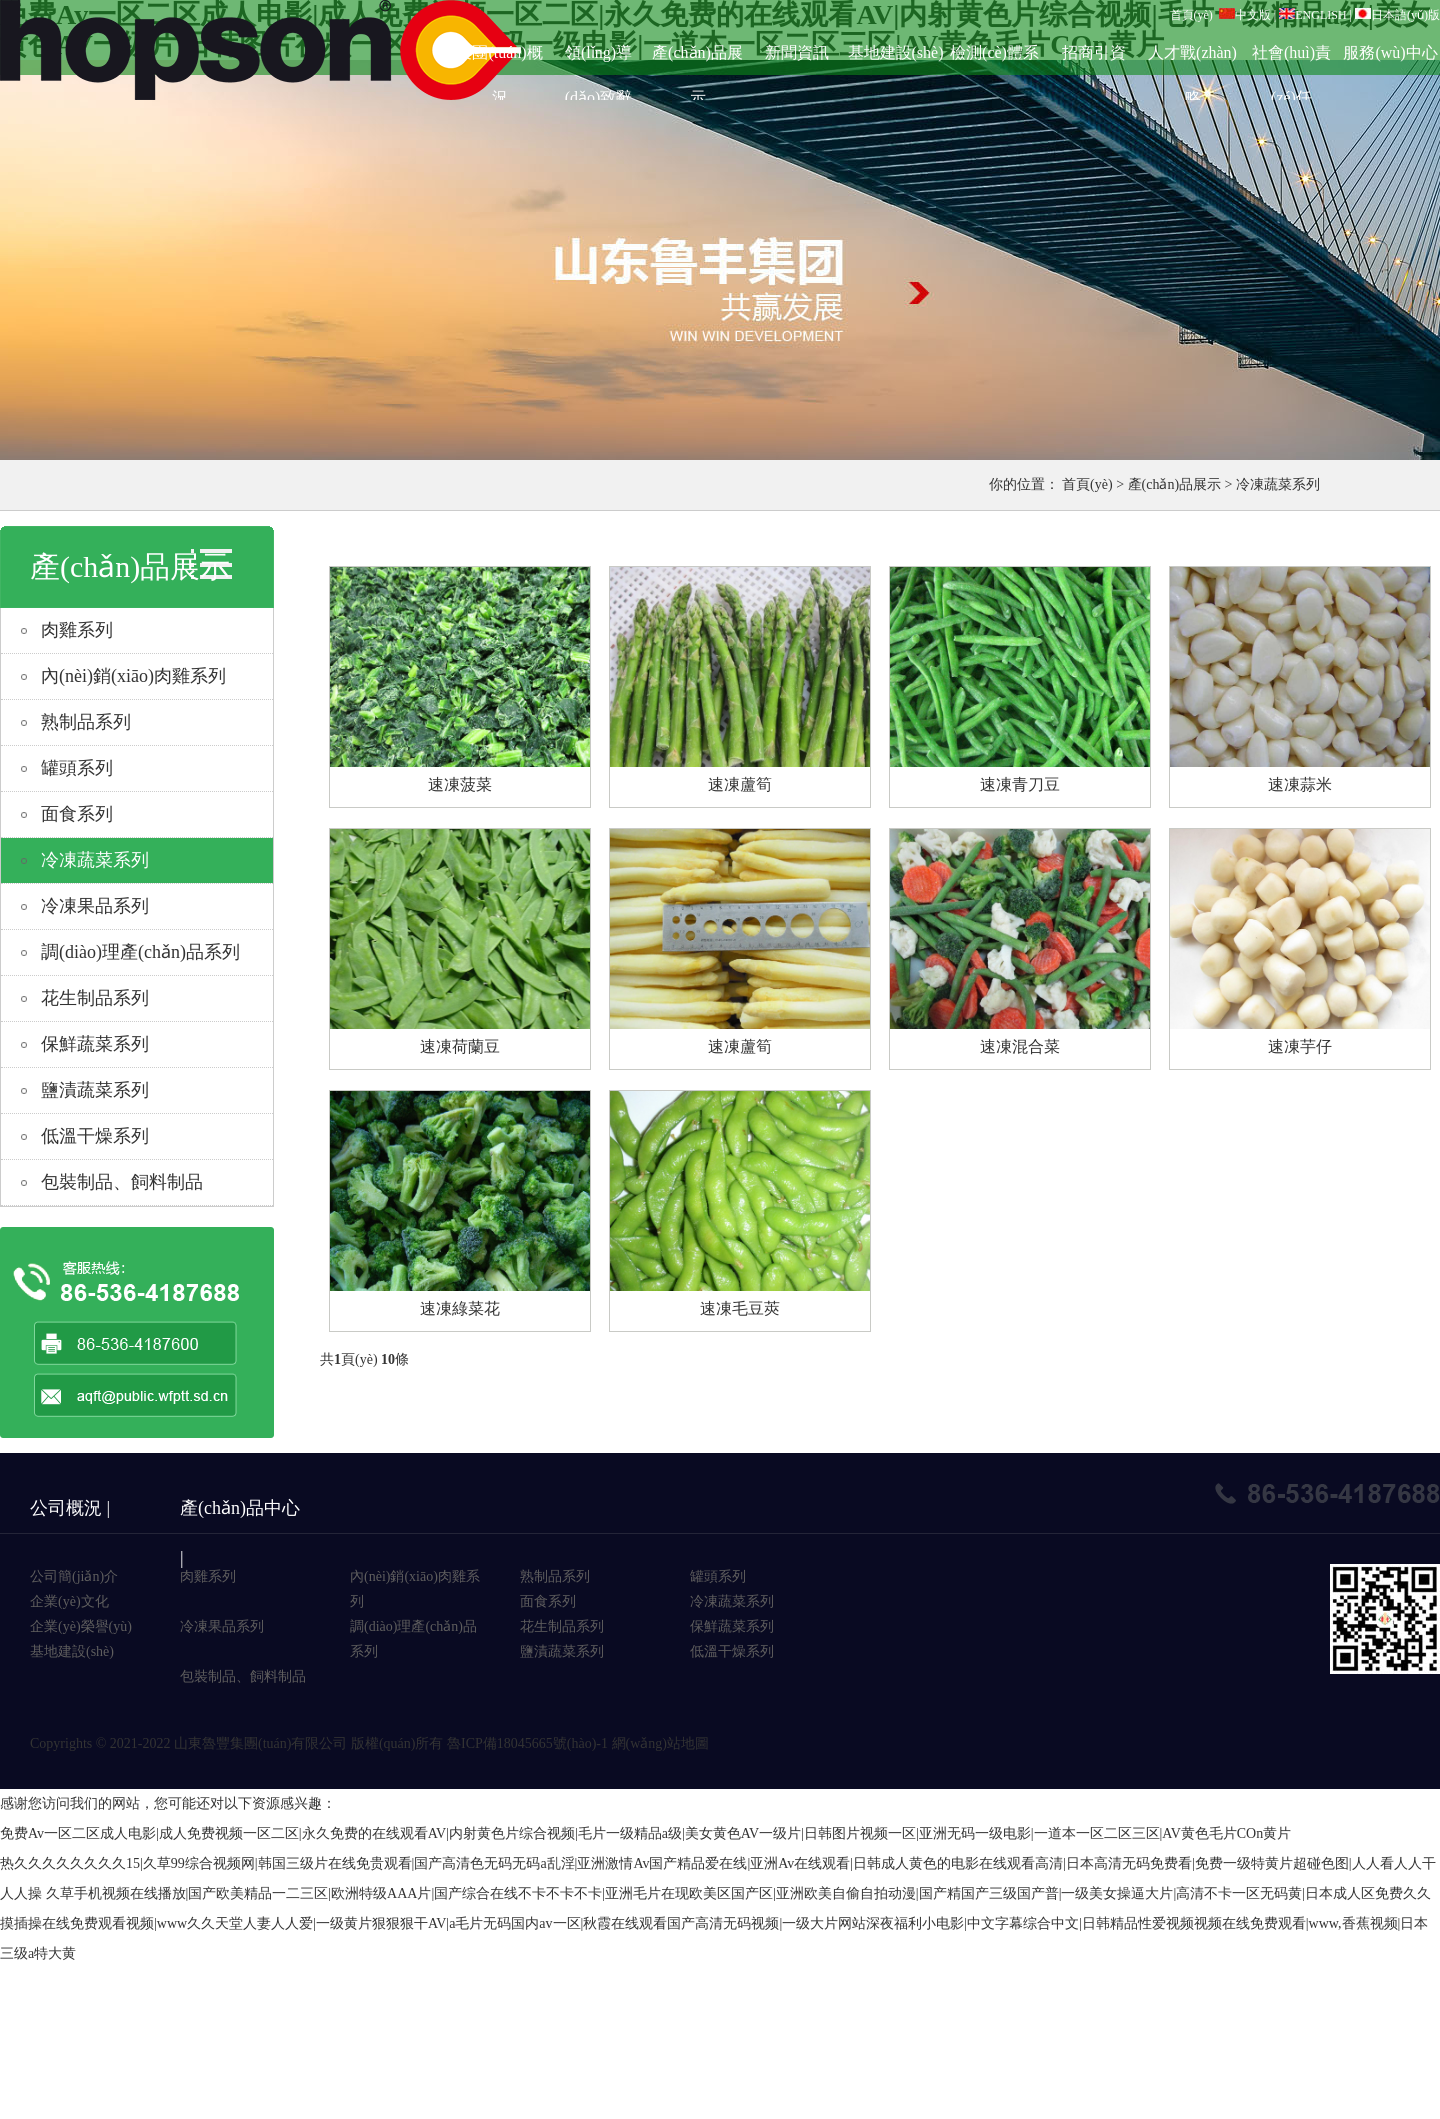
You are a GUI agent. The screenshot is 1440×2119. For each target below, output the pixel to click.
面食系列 (77, 814)
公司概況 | (70, 1508)
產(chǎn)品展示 (697, 59)
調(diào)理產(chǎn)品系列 (140, 952)
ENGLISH (1312, 15)
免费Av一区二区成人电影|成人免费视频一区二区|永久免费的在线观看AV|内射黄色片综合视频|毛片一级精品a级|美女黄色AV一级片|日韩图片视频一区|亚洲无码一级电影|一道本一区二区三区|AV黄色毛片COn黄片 (645, 1833)
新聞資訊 (797, 52)
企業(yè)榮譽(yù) (81, 1626)
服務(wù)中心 (1390, 52)
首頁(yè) (1191, 15)
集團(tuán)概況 (499, 59)
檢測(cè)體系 (994, 52)
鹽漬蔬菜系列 (95, 1090)
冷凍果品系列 (95, 906)
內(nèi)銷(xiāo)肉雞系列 (133, 676)
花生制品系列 (95, 998)
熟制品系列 (86, 722)
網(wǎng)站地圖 (660, 1743)
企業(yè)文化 (69, 1601)
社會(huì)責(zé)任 (1291, 59)
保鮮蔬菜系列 (95, 1044)
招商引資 (1094, 52)
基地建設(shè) (896, 52)
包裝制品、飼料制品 (122, 1182)
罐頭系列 (77, 768)
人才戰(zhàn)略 (1192, 59)
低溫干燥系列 (95, 1136)
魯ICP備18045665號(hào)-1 (527, 1743)
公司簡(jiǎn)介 (74, 1576)
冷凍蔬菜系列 (1278, 484)
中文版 (1245, 15)
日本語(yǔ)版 (1397, 15)
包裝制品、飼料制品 (243, 1676)
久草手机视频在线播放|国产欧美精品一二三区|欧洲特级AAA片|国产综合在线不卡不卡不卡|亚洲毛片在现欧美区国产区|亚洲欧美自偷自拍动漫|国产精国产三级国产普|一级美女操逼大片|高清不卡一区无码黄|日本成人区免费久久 (739, 1893)
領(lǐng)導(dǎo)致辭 (599, 59)
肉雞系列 (77, 630)
